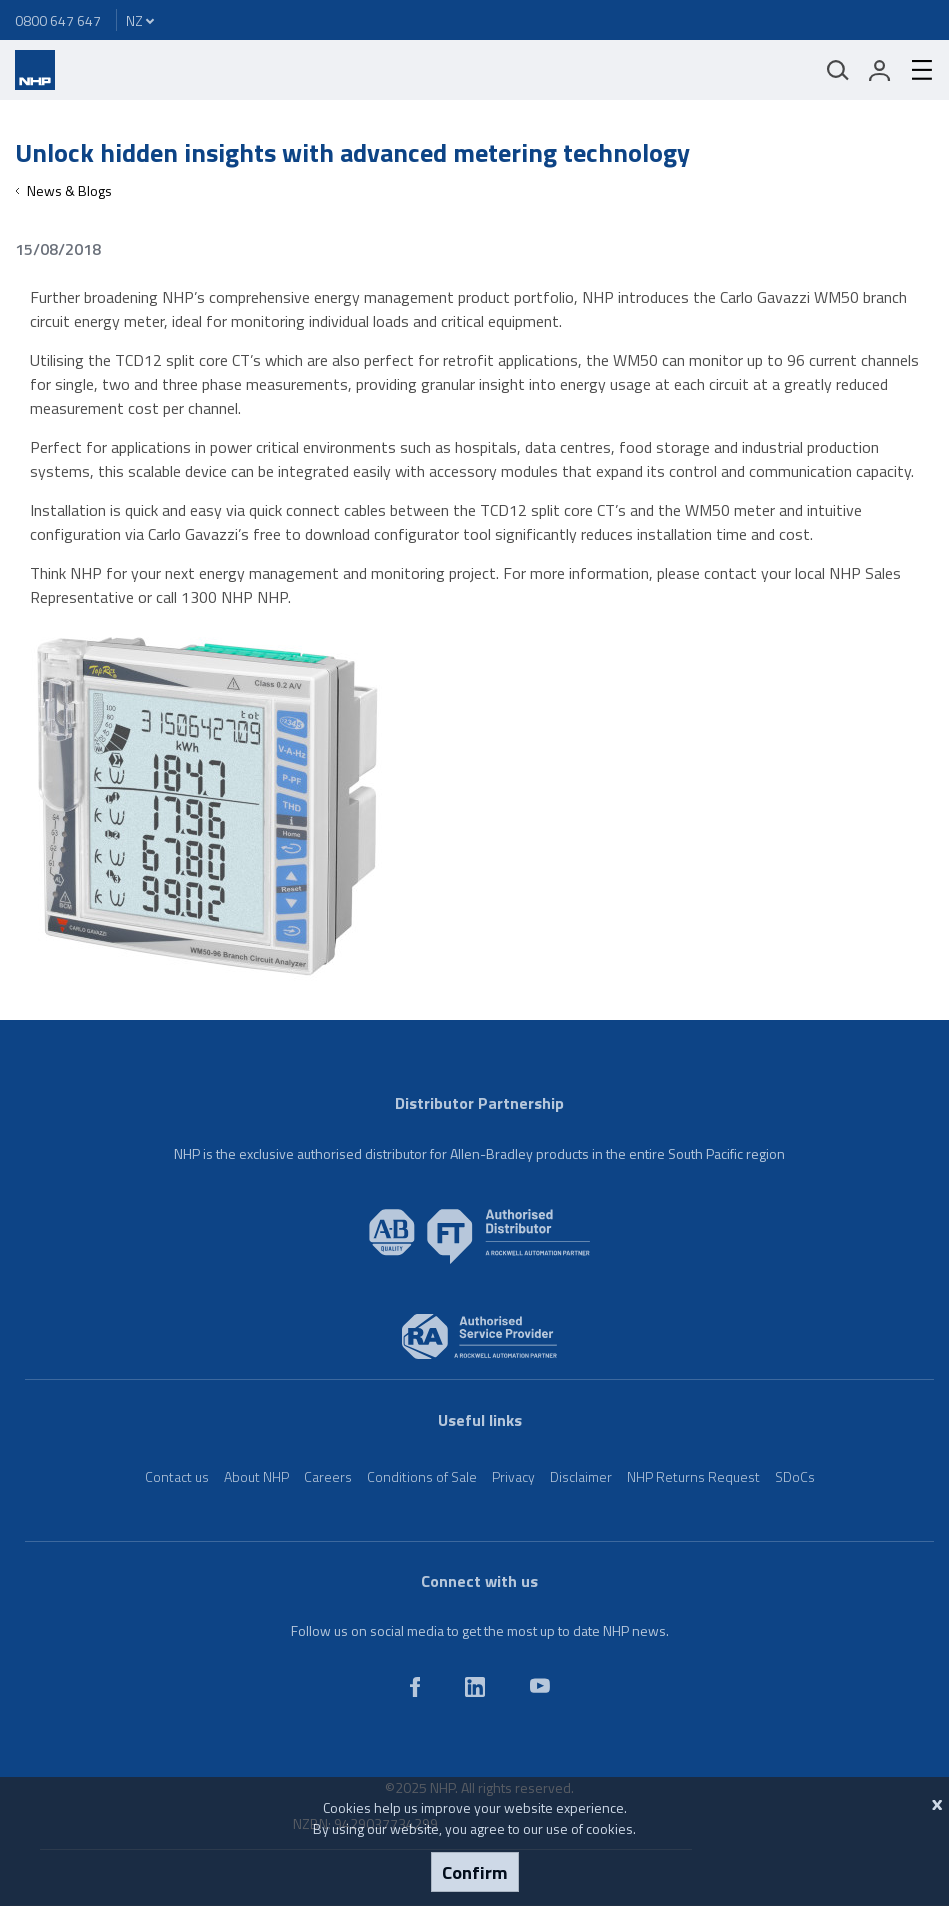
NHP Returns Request (693, 1476)
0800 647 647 (58, 20)
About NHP (256, 1476)
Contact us (177, 1476)
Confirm (475, 1872)
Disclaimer (581, 1476)
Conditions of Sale (422, 1476)
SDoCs (795, 1476)
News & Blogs (69, 190)
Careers (328, 1476)
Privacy (513, 1476)
